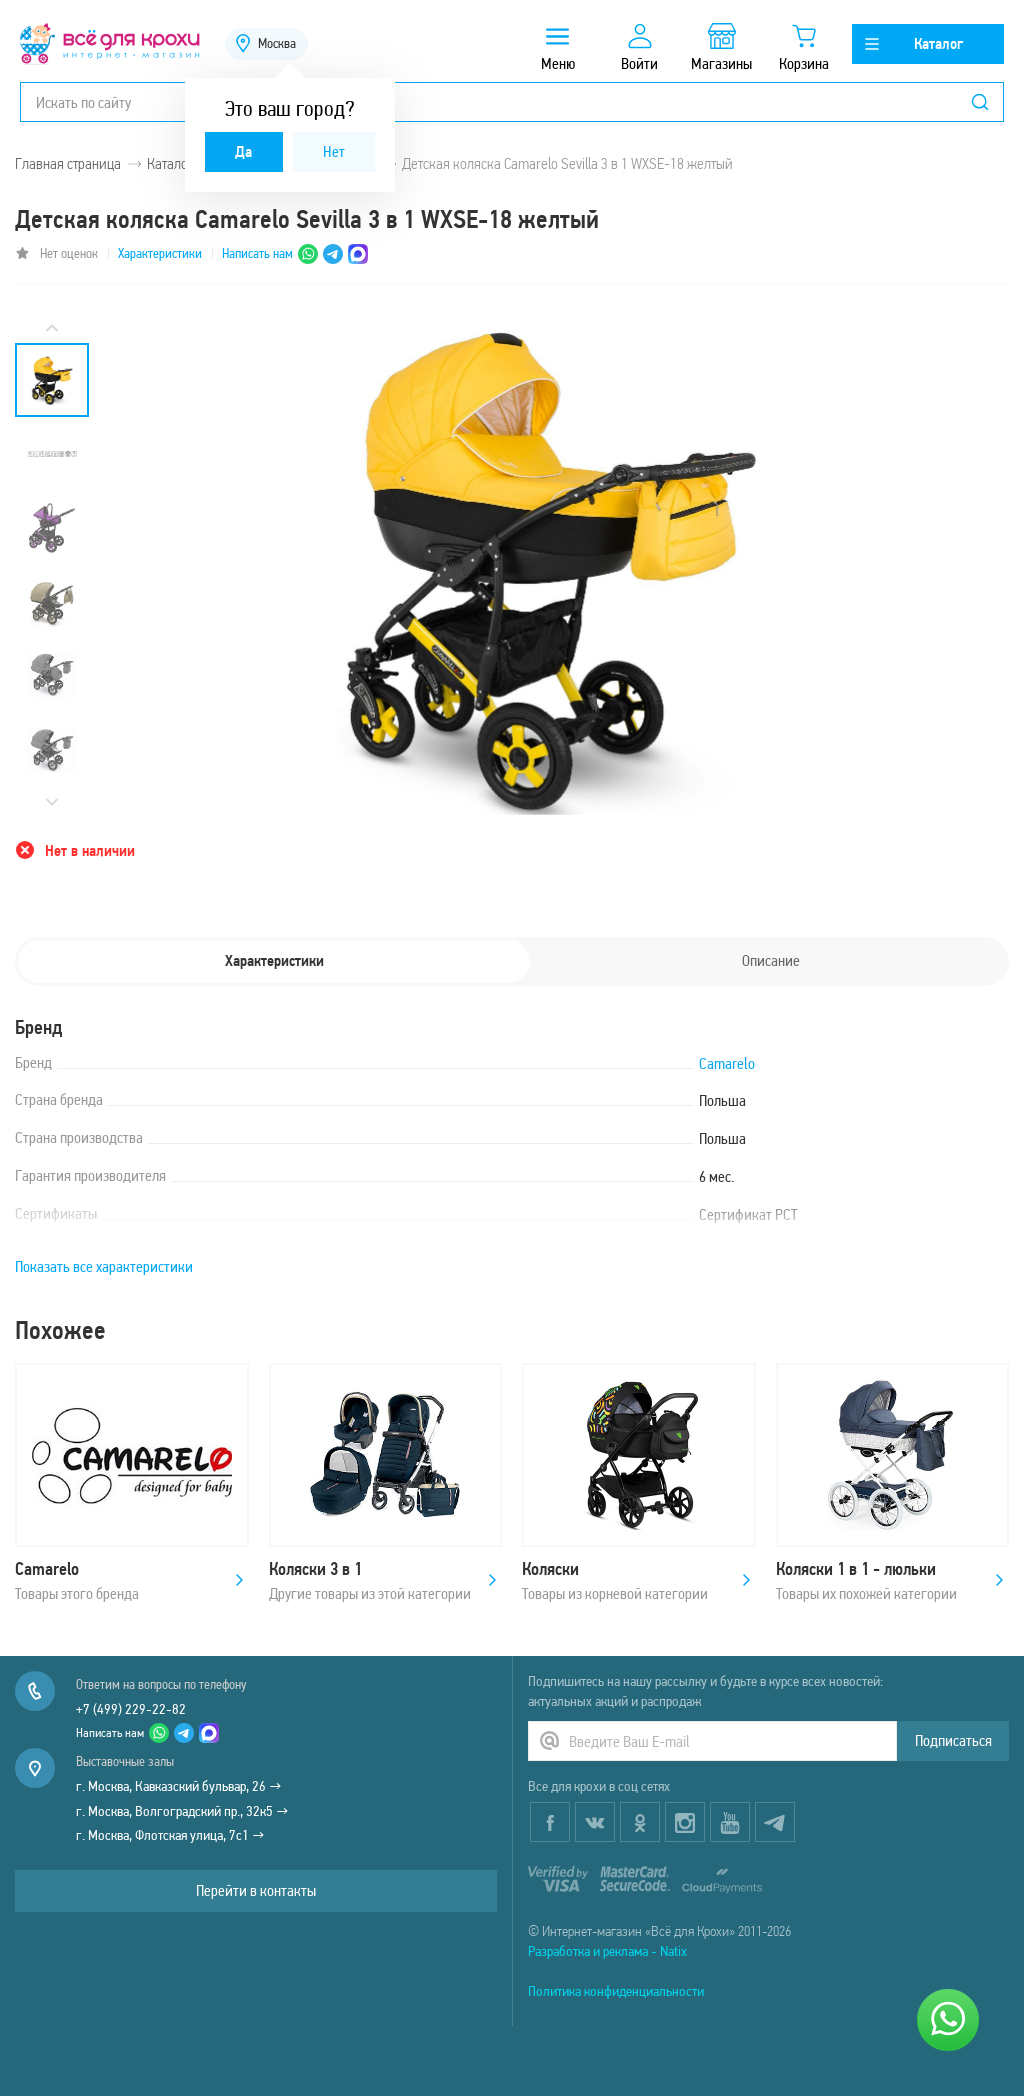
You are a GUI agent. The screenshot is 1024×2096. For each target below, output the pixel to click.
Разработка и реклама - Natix (607, 1951)
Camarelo (727, 1063)
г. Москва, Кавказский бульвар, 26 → (179, 1786)
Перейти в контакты (256, 1890)
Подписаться (953, 1740)
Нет (334, 151)
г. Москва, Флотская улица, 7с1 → (170, 1835)
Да (243, 151)
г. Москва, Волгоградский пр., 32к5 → (182, 1811)
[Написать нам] (948, 2020)
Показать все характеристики (104, 1266)
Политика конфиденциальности (616, 1991)
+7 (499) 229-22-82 (131, 1709)
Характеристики (160, 253)
